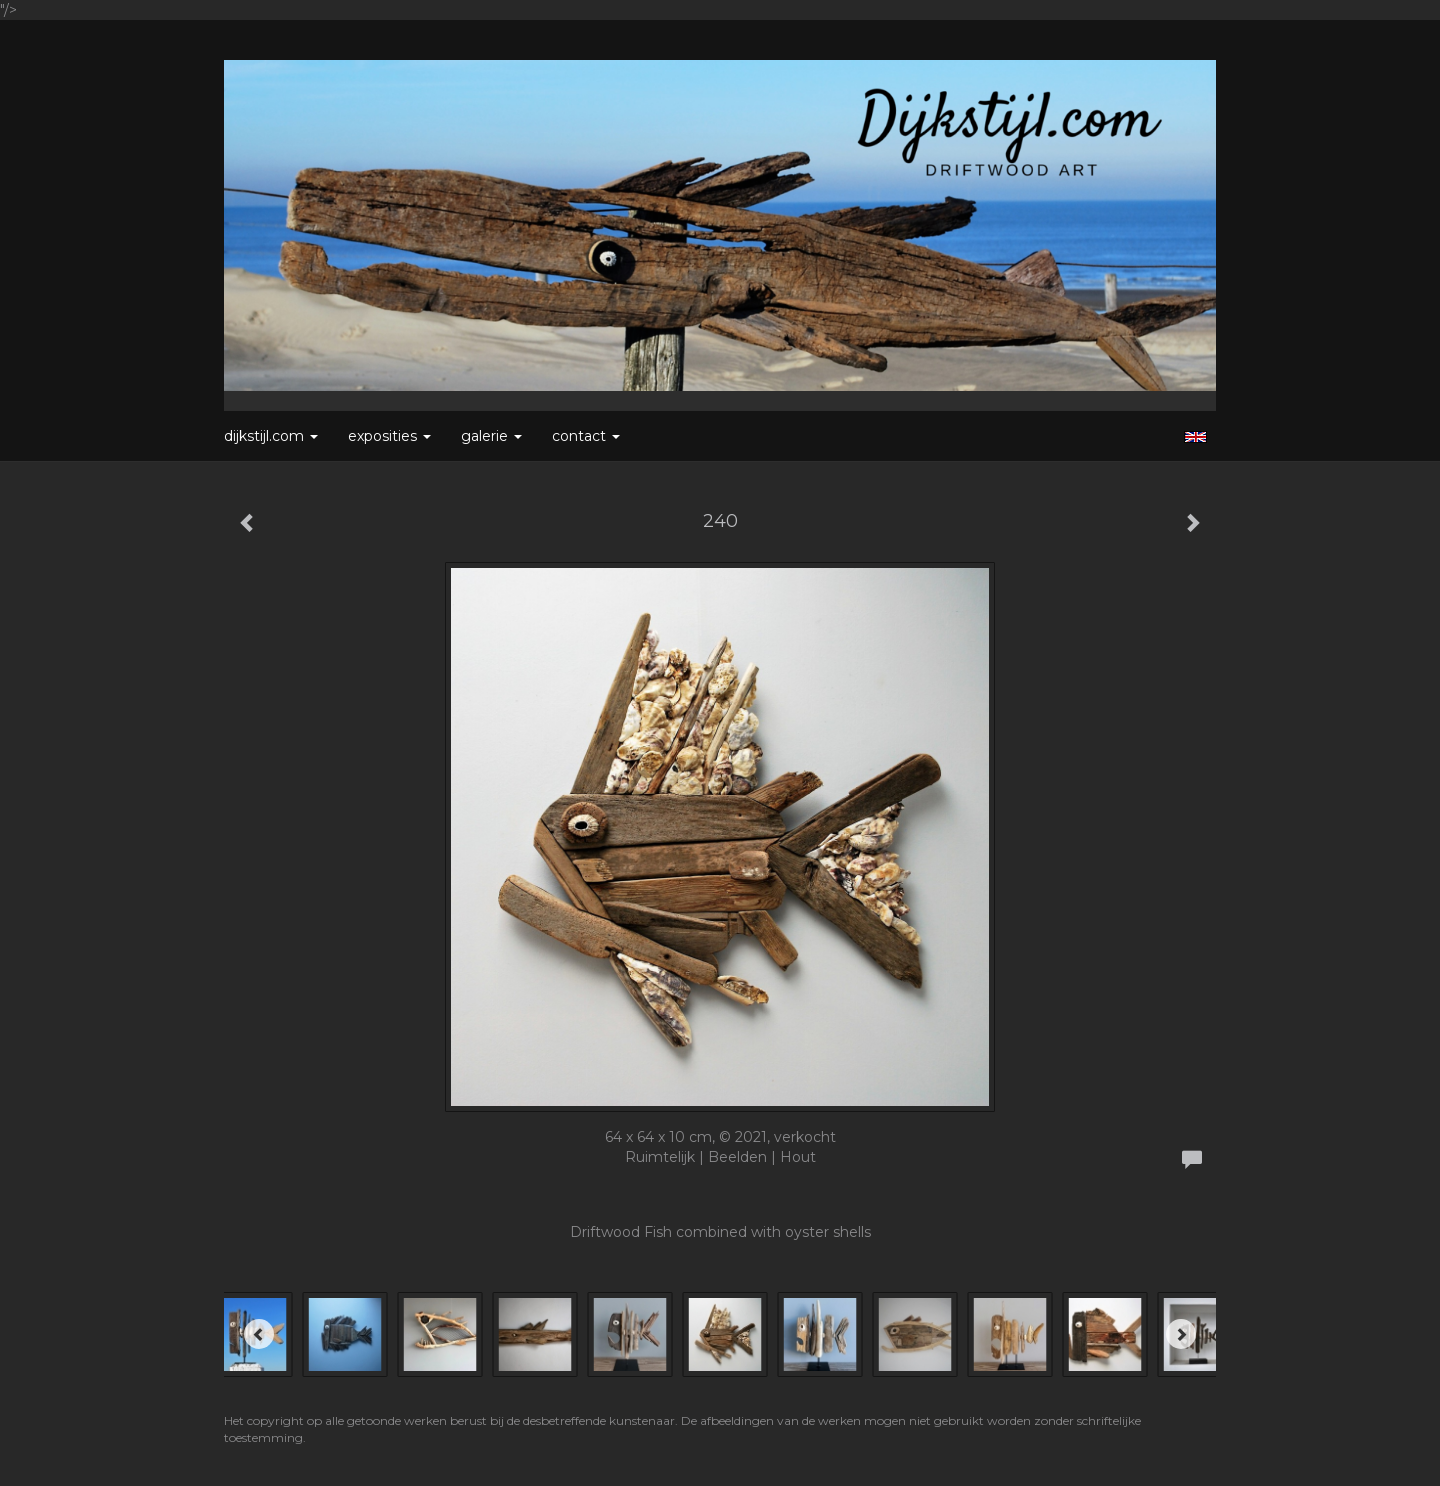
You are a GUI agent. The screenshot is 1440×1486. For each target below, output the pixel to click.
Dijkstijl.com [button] (271, 436)
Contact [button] (586, 436)
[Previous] (259, 1334)
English (1195, 437)
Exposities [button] (389, 436)
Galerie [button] (491, 436)
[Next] (1181, 1334)
